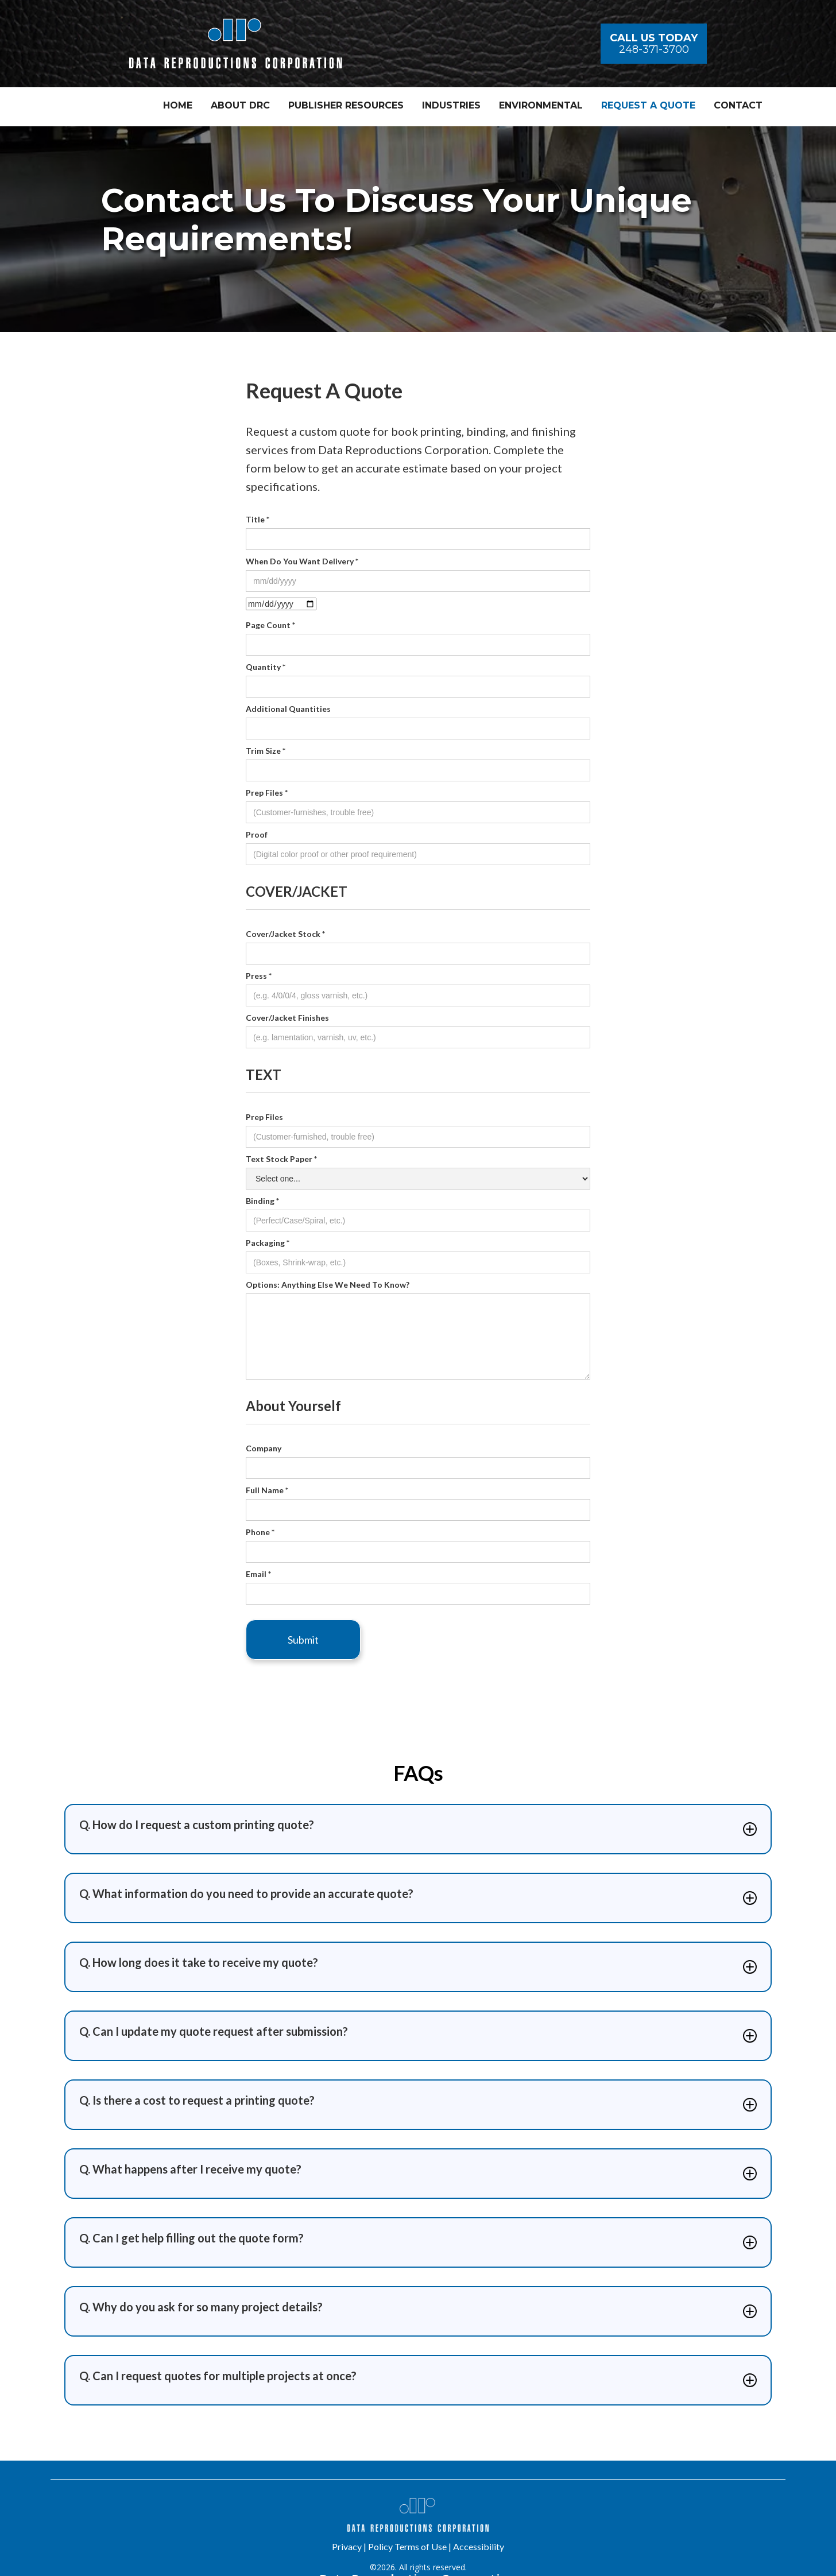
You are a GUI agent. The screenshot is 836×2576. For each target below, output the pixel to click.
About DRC (240, 105)
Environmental (541, 105)
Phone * (260, 1532)
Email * (258, 1574)
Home (177, 105)
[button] (346, 107)
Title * (257, 519)
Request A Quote (648, 105)
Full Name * (267, 1490)
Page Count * (270, 625)
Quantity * (265, 667)
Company (263, 1448)
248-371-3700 (654, 49)
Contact (738, 105)
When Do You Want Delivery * (302, 561)
